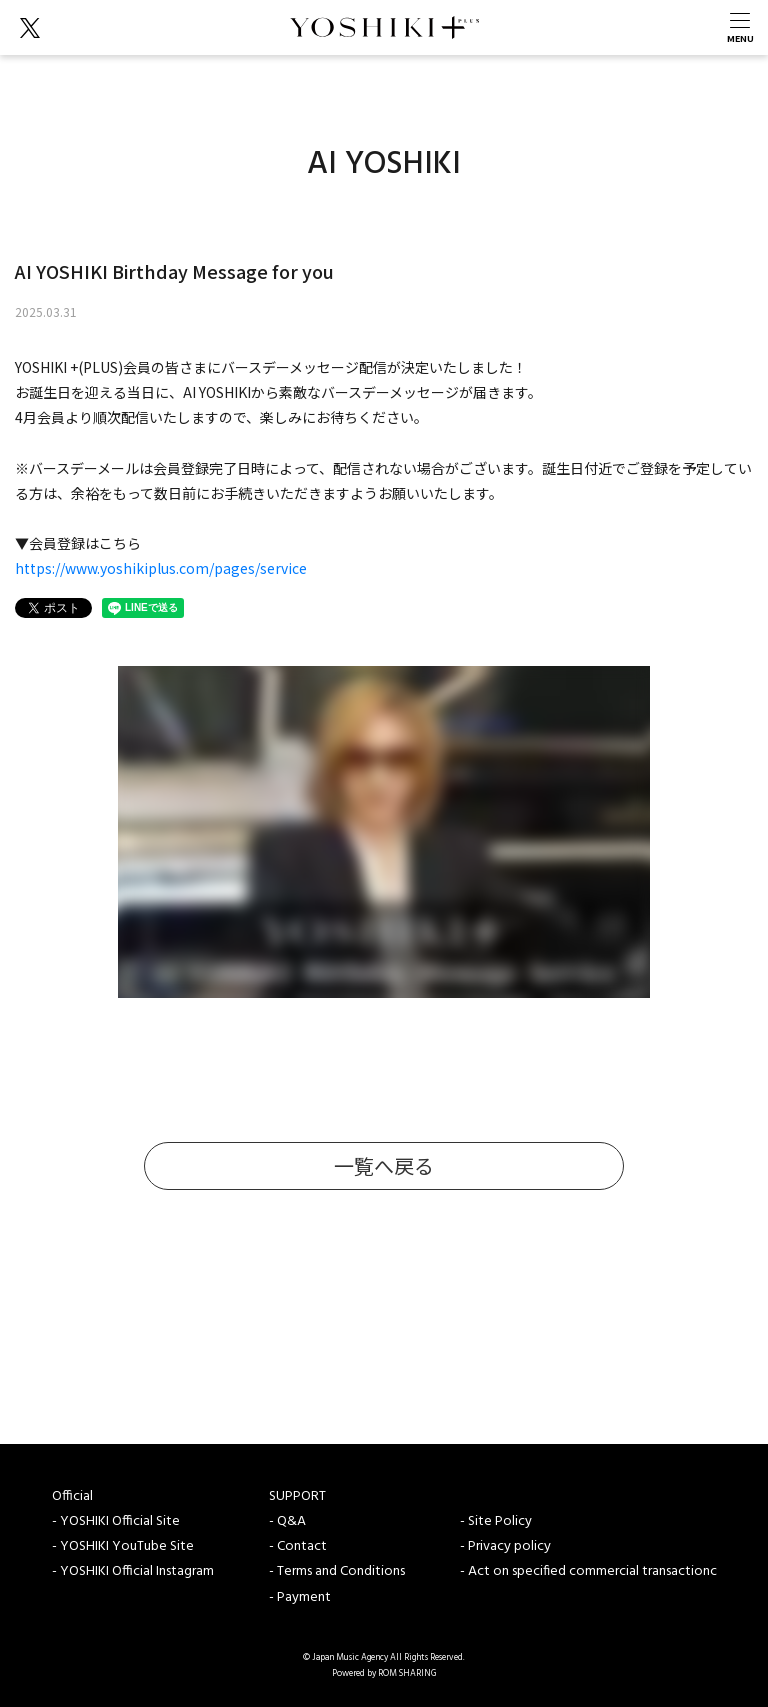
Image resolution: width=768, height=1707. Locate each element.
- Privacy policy (505, 1546)
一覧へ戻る (384, 1165)
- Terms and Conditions (337, 1571)
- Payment (300, 1597)
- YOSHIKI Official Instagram (133, 1571)
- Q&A (287, 1521)
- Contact (298, 1546)
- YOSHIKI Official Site (116, 1521)
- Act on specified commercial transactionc (588, 1571)
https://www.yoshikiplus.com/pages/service (161, 568)
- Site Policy (496, 1521)
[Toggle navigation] (740, 27)
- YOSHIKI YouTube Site (123, 1546)
